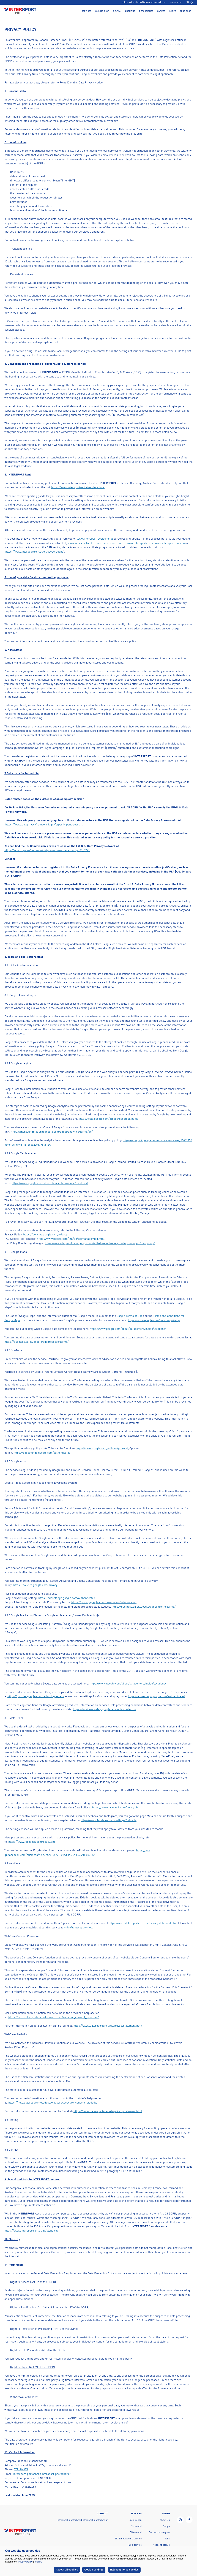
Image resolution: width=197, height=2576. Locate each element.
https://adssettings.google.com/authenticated (42, 1450)
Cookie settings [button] (94, 2569)
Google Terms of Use (129, 1314)
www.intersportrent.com (170, 543)
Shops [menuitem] (172, 12)
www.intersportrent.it (140, 543)
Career (162, 12)
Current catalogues (159, 2527)
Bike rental (136, 2527)
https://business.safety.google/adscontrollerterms (104, 1706)
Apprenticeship (161, 2540)
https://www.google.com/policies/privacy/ (154, 1318)
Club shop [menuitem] (185, 12)
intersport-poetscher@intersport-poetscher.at (144, 2)
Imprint (38, 2561)
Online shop (135, 2515)
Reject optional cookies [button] (124, 2569)
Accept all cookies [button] (67, 2569)
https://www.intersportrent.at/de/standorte (31, 2226)
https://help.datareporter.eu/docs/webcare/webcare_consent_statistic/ (52, 2098)
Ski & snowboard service (128, 2534)
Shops (166, 2521)
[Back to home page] (20, 11)
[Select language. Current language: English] (189, 2)
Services (87, 12)
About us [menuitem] (130, 12)
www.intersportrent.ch (111, 543)
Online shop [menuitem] (103, 12)
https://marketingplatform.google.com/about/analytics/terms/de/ (52, 1131)
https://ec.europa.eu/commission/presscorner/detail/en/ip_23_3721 (47, 850)
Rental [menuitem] (118, 12)
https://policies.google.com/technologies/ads (35, 1693)
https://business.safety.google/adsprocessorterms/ (36, 1340)
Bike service (135, 2540)
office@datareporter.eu (78, 1923)
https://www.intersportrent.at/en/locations (78, 487)
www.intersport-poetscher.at (95, 538)
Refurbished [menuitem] (146, 12)
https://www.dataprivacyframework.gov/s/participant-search (43, 824)
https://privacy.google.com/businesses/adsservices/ (103, 1600)
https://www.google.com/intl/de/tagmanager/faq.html (71, 1237)
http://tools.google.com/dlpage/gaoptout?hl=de (108, 1118)
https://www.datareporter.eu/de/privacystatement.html (143, 1919)
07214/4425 (21, 2465)
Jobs (167, 2534)
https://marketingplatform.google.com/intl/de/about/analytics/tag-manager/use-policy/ (100, 1242)
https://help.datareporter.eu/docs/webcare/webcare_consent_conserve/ (53, 2013)
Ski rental (136, 2521)
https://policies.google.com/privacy (45, 1233)
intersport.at (176, 2)
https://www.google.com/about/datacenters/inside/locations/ (50, 1182)
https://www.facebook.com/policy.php (115, 1804)
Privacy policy (25, 2561)
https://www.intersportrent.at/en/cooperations (34, 551)
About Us (165, 2515)
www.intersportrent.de (82, 543)
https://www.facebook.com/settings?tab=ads (108, 1817)
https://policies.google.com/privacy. (35, 1583)
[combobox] (189, 2)
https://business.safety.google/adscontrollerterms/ (144, 1604)
